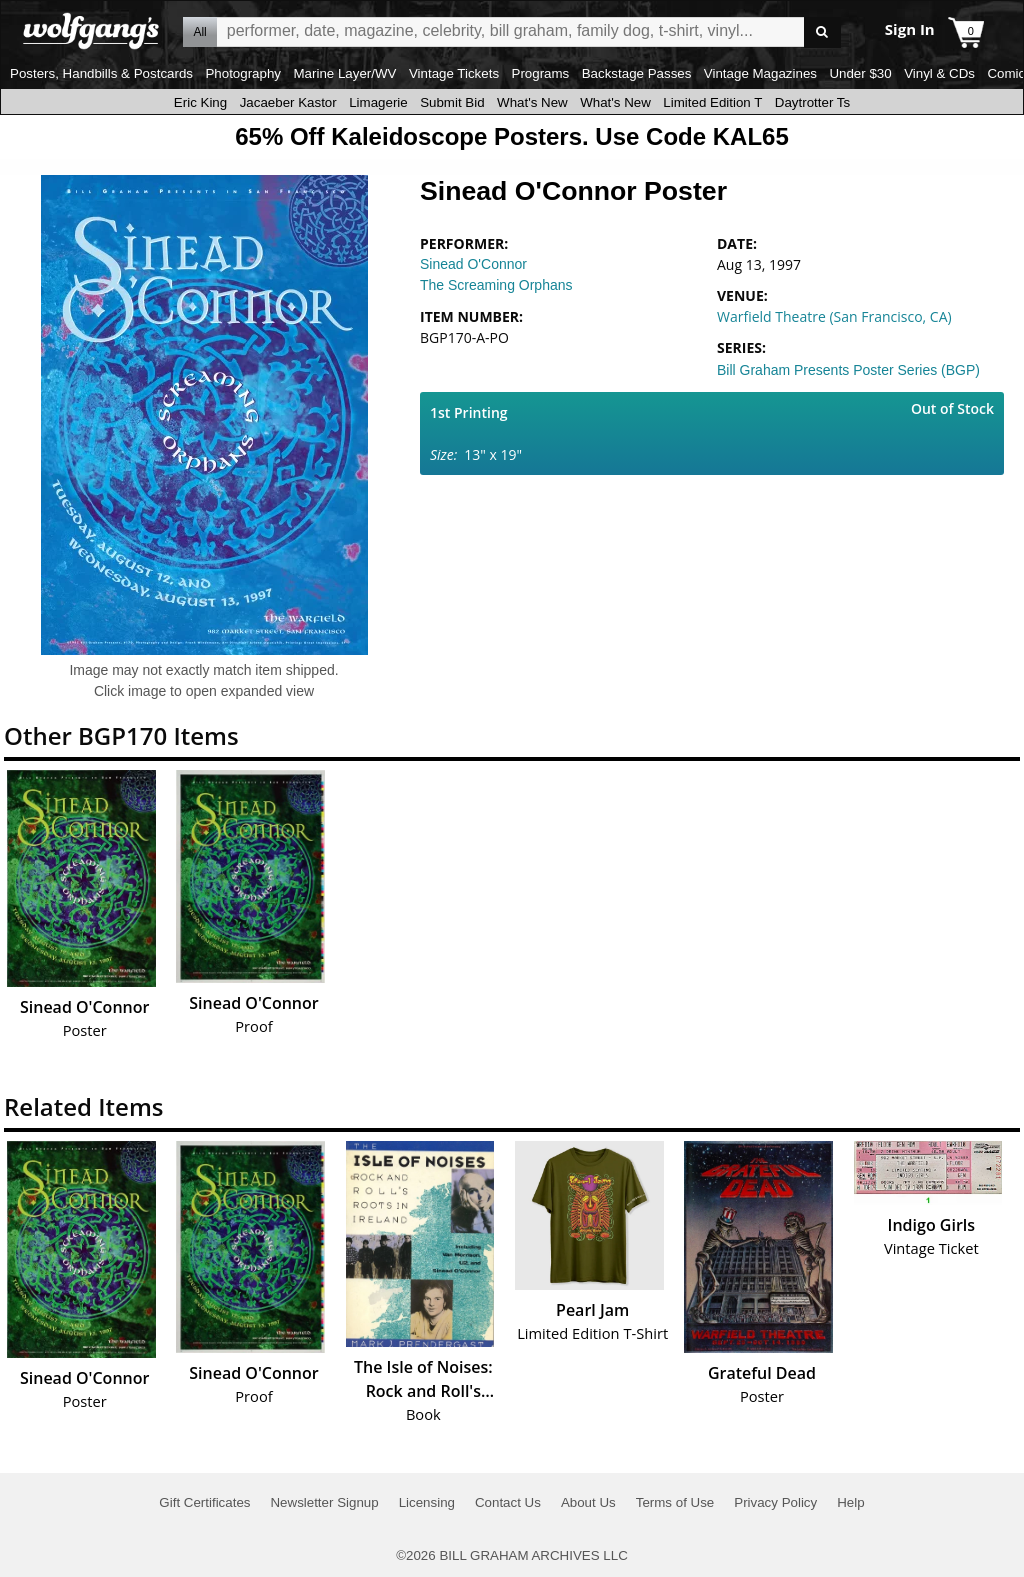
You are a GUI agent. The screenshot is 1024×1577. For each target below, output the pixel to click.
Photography (243, 73)
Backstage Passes (637, 73)
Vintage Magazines (760, 73)
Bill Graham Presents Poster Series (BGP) (848, 370)
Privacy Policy (775, 1502)
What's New (532, 102)
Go (822, 32)
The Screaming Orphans (496, 285)
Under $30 (860, 73)
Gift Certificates (204, 1502)
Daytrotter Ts (812, 102)
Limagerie (378, 102)
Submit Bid (452, 102)
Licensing (427, 1502)
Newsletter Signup (324, 1502)
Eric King (200, 102)
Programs (541, 73)
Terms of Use (675, 1502)
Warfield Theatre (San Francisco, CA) (834, 316)
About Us (588, 1502)
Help (850, 1502)
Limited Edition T (712, 102)
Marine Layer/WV (344, 73)
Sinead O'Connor (473, 264)
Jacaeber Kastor (288, 102)
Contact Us (508, 1502)
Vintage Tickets (454, 73)
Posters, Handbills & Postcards (101, 73)
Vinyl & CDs (939, 73)
